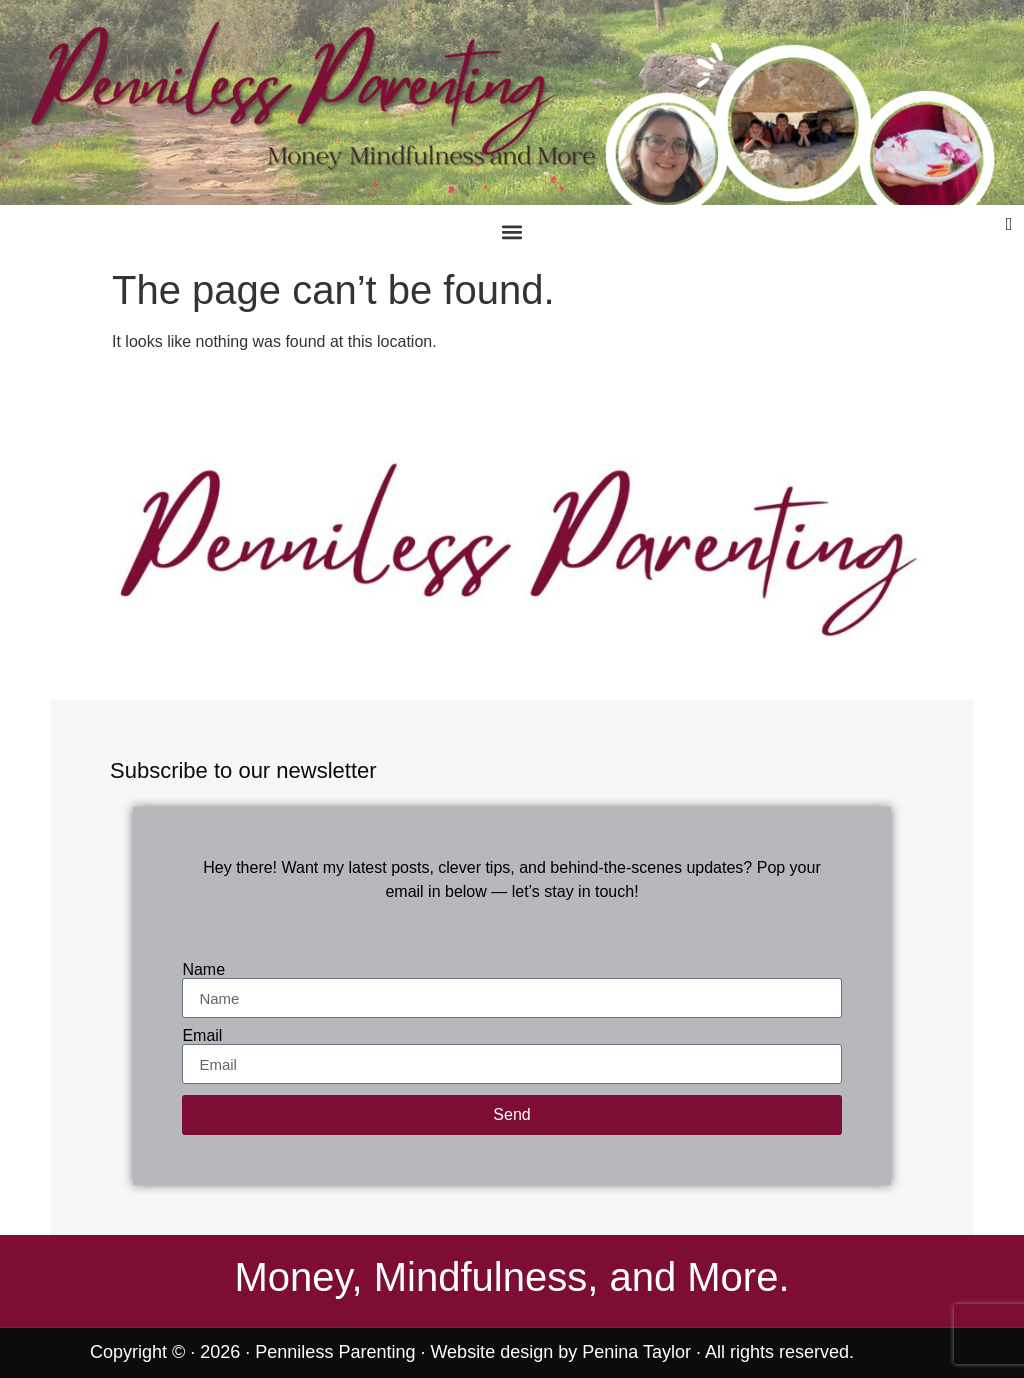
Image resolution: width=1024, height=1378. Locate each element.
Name (203, 970)
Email (202, 1036)
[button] (511, 231)
